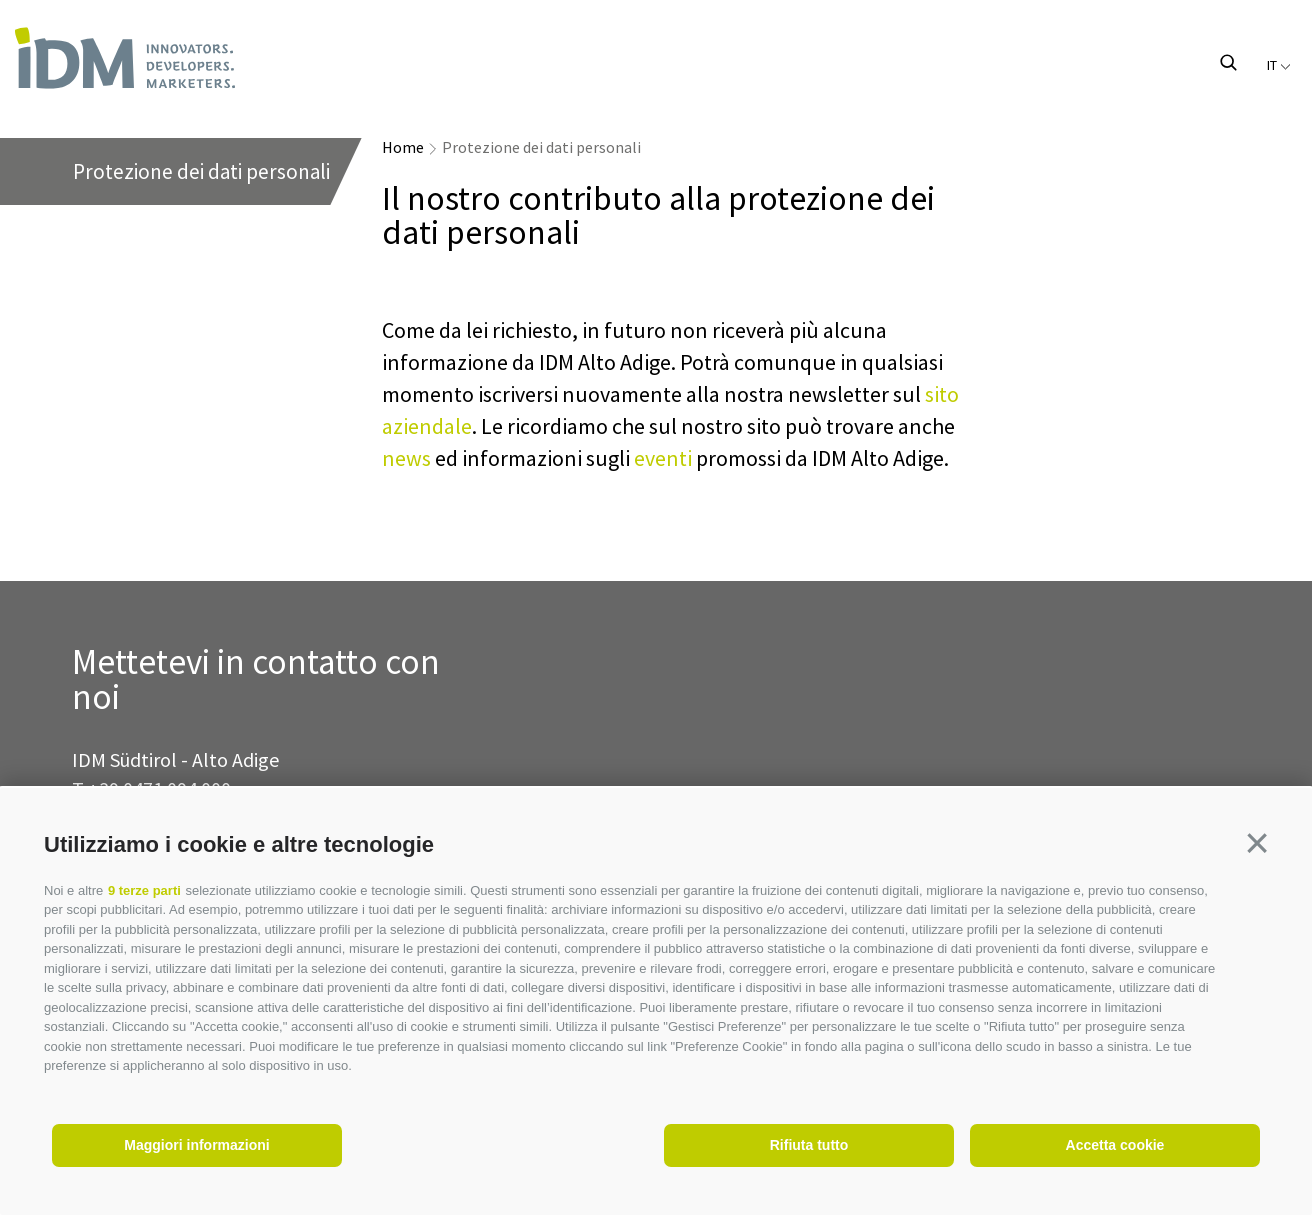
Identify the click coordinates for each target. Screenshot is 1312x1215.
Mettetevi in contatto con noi (256, 680)
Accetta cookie (1115, 1145)
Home (403, 147)
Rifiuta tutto (809, 1145)
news (406, 458)
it (1279, 65)
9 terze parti (144, 890)
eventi (663, 458)
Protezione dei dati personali (541, 147)
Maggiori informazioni (196, 1145)
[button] (1257, 843)
